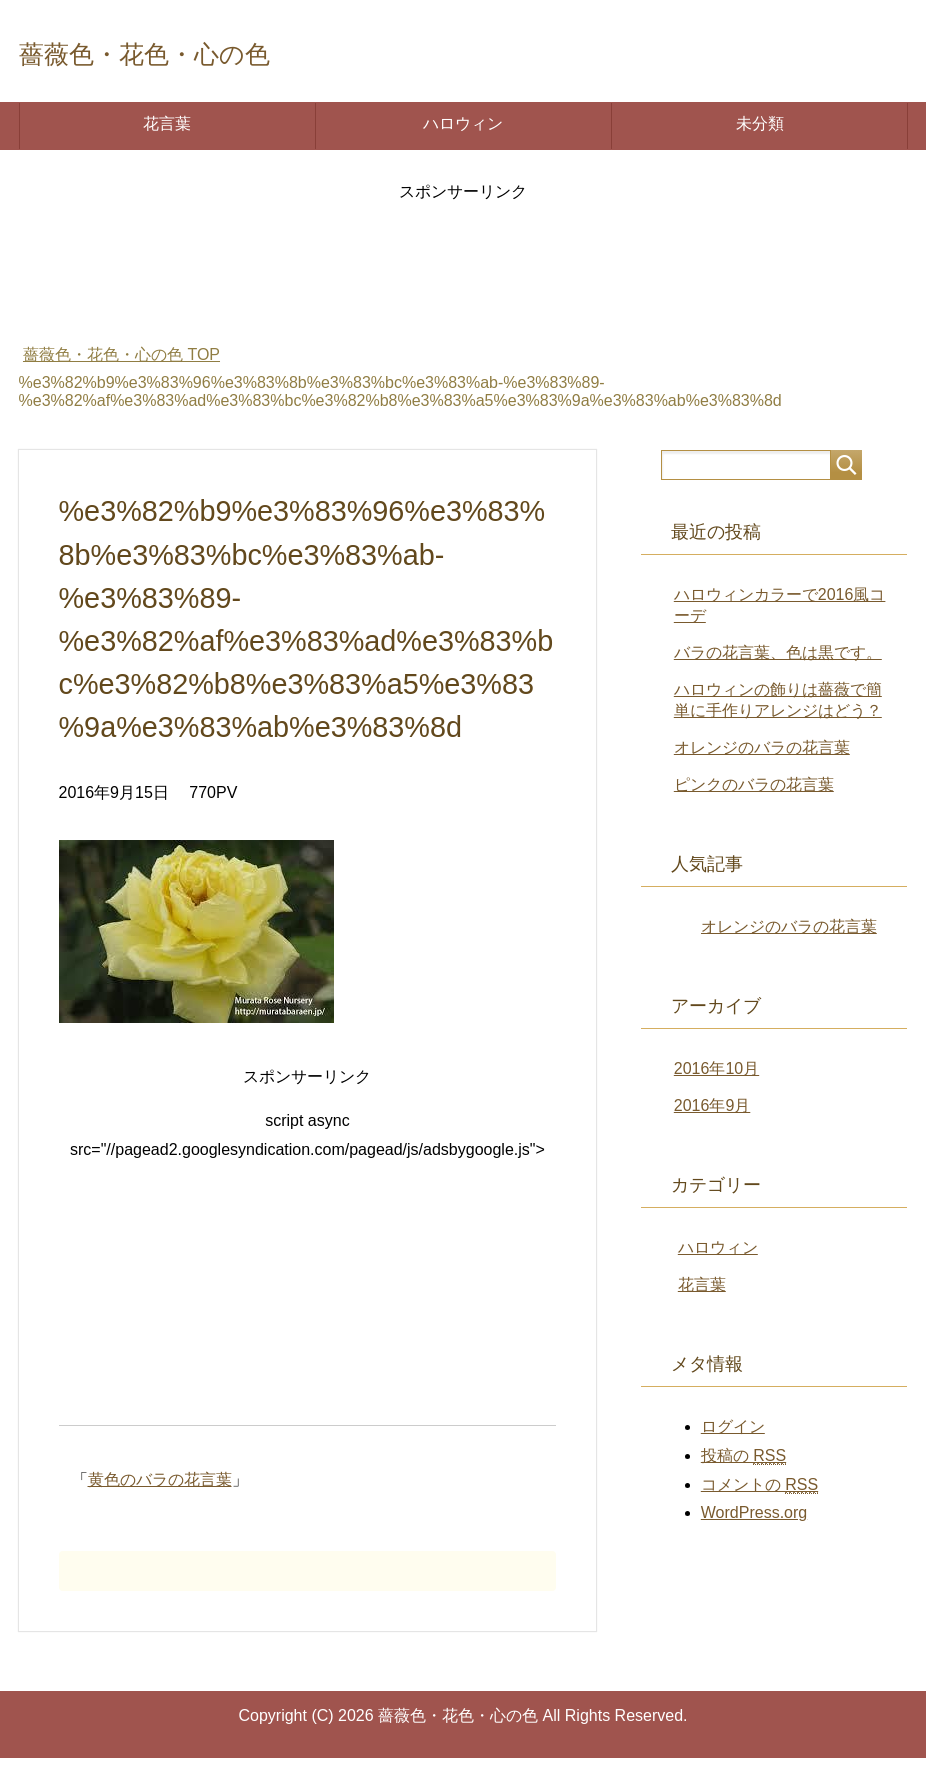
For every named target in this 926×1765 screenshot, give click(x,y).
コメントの (759, 1492)
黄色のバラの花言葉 (160, 1486)
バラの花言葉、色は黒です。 (778, 659)
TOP (121, 361)
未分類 (760, 130)
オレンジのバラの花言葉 (762, 754)
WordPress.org (754, 1519)
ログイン (733, 1433)
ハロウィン (463, 130)
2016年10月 (716, 1075)
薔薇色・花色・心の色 (199, 53)
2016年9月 (712, 1112)
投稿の (743, 1463)
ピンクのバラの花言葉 (754, 791)
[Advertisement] (463, 271)
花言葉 (167, 130)
